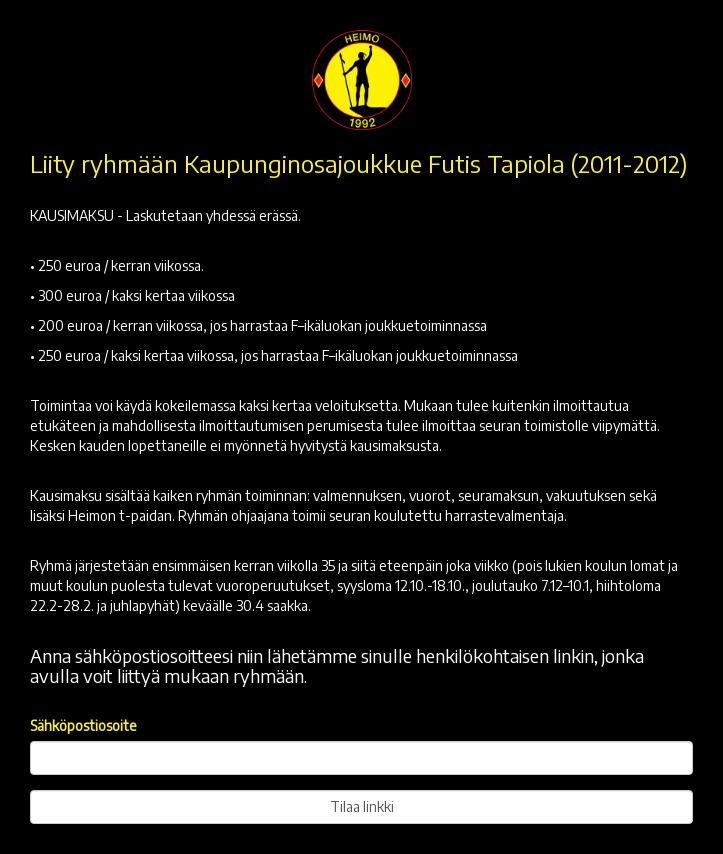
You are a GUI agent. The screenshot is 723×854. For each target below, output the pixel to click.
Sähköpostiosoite (83, 725)
